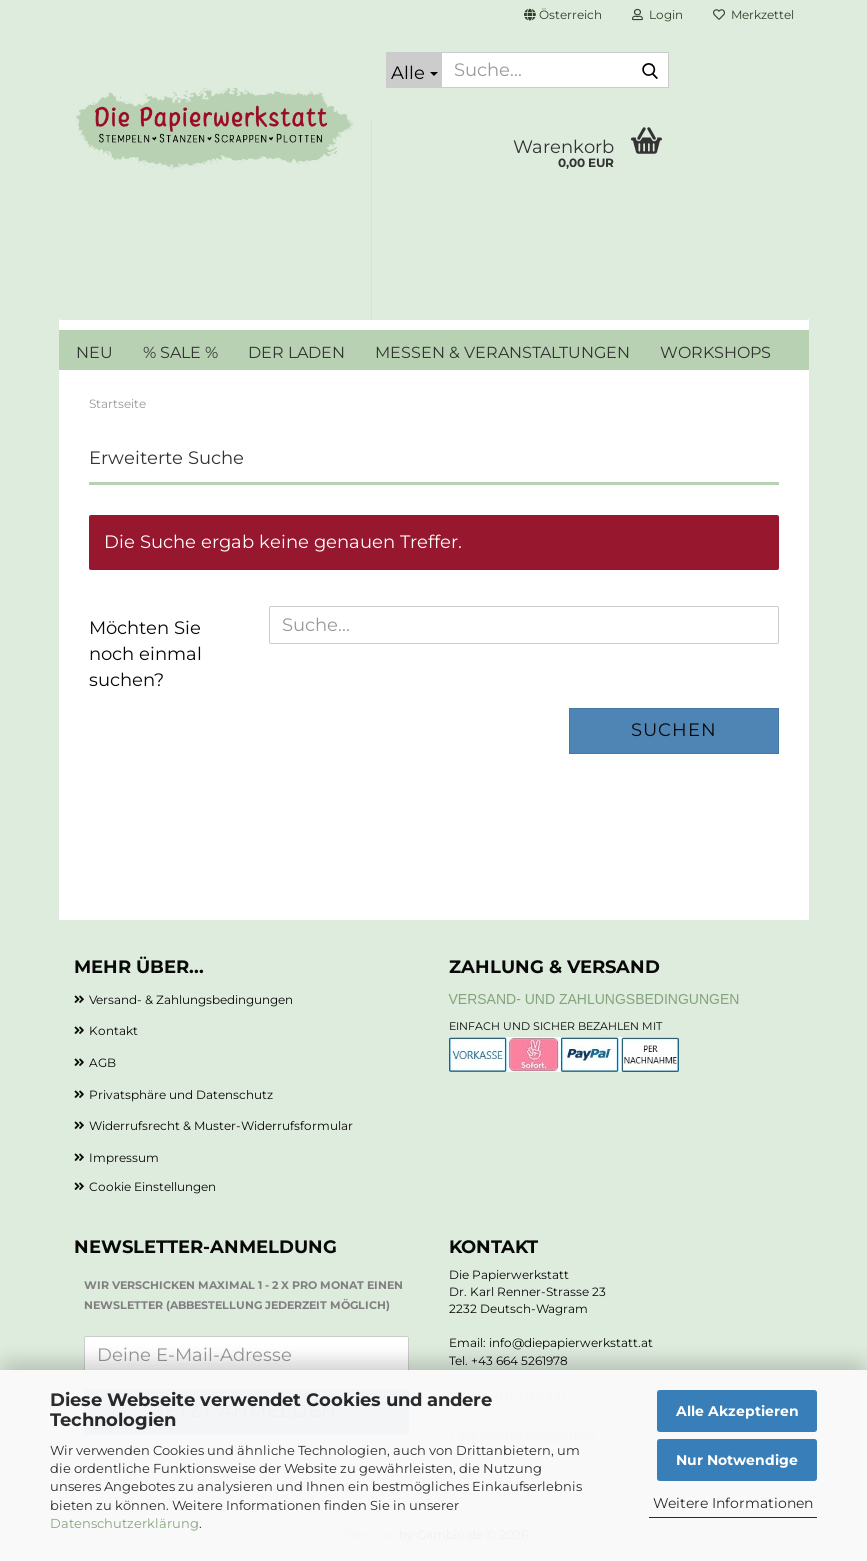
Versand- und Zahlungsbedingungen (594, 999)
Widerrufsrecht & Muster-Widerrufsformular (221, 1125)
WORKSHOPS (715, 352)
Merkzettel (753, 14)
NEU (94, 352)
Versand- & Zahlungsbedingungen (191, 999)
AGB (102, 1062)
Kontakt (113, 1030)
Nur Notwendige (737, 1460)
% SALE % (180, 352)
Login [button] (657, 14)
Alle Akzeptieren (737, 1411)
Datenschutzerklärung (124, 1523)
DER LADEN (296, 352)
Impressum (124, 1157)
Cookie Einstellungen (152, 1186)
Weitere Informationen (733, 1503)
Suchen (674, 730)
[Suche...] (414, 70)
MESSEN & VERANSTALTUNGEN (502, 352)
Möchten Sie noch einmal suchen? (145, 653)
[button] (563, 15)
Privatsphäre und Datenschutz (181, 1094)
